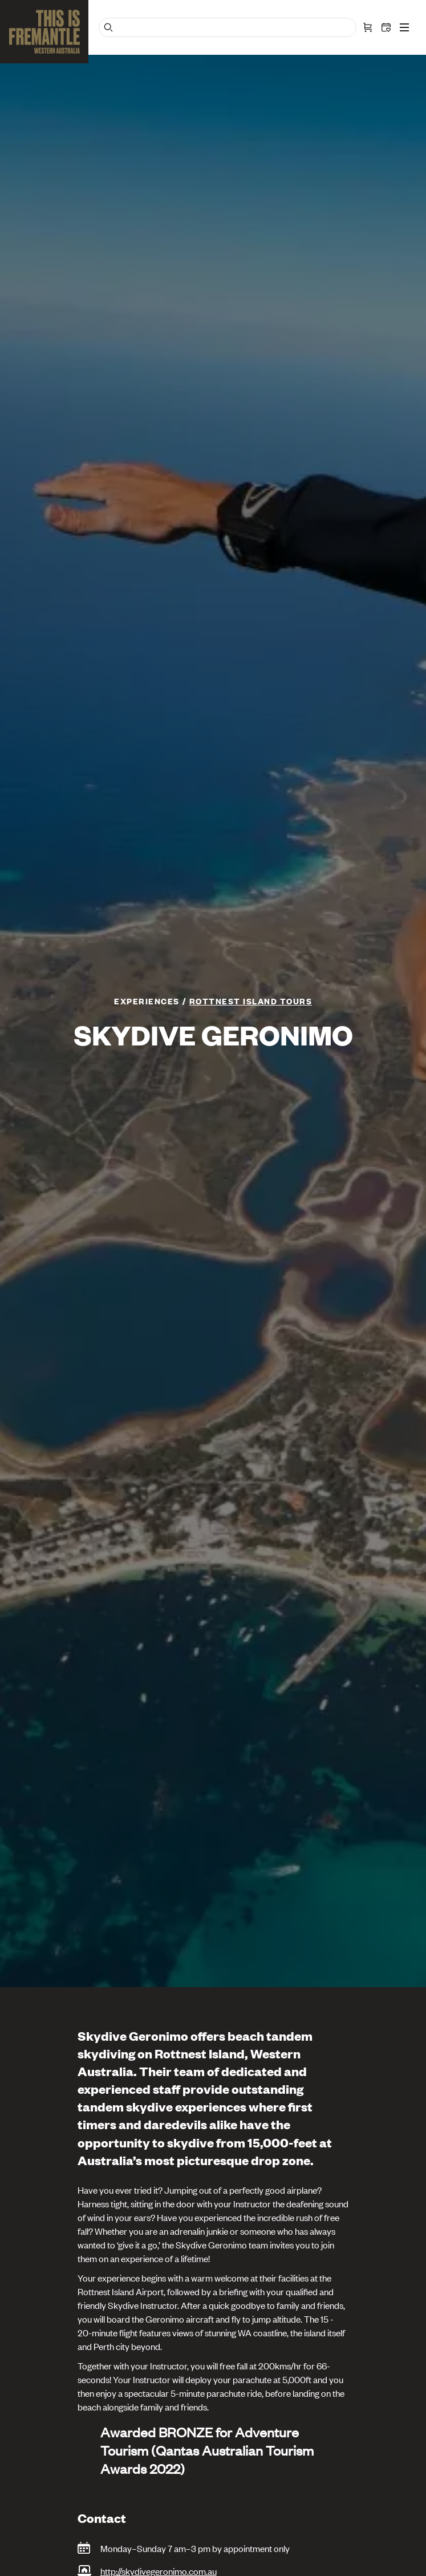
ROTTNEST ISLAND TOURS (251, 1001)
